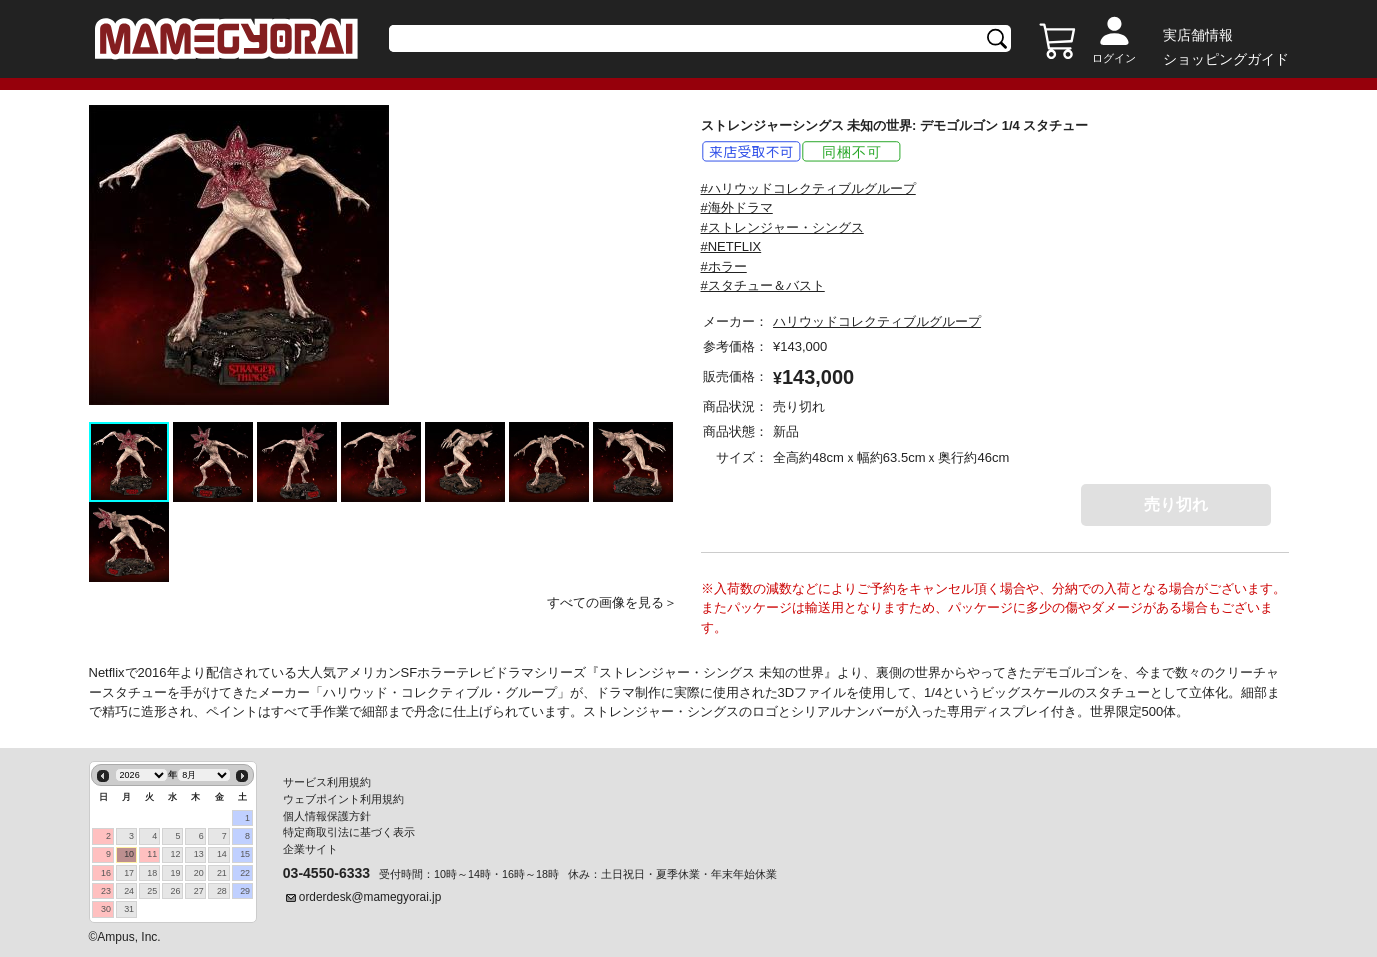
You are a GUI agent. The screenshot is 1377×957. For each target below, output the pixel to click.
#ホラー (724, 266)
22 (245, 873)
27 (199, 891)
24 (129, 891)
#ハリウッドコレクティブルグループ (808, 188)
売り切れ (1176, 504)
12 (176, 854)
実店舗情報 (1198, 35)
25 (152, 891)
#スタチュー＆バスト (763, 285)
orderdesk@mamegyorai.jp (370, 897)
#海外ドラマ (737, 207)
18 (152, 873)
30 (106, 909)
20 (199, 873)
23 (106, 891)
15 (245, 854)
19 (176, 873)
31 (129, 909)
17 (129, 873)
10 (129, 854)
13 (199, 854)
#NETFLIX (731, 246)
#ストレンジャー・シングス (782, 227)
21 (222, 873)
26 (176, 891)
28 (222, 891)
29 (245, 891)
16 (106, 873)
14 (222, 854)
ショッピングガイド (1226, 59)
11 (152, 854)
